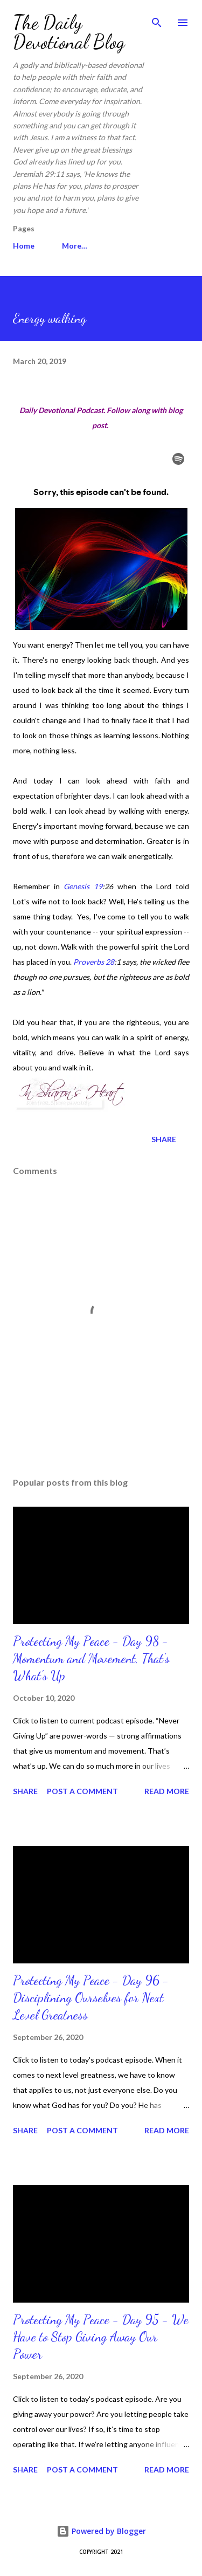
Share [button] (163, 1139)
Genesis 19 (83, 886)
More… (74, 245)
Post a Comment (82, 1791)
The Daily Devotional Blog (69, 32)
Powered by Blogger (101, 2531)
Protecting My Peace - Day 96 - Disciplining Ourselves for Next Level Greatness (91, 1998)
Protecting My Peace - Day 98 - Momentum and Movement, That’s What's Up (91, 1658)
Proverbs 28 (93, 961)
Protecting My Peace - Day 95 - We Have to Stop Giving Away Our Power (101, 2337)
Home (23, 245)
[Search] (156, 19)
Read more (166, 1791)
